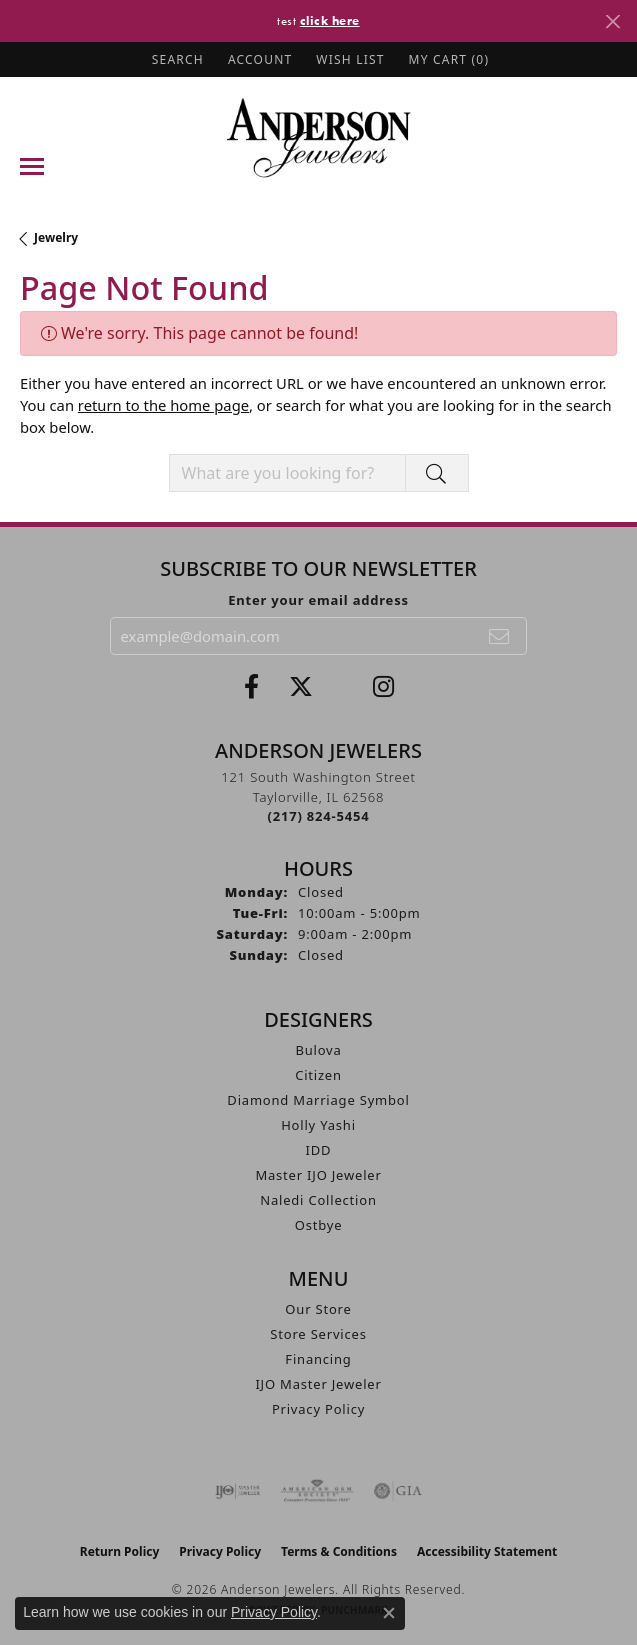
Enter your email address (318, 600)
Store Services (318, 1334)
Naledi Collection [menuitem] (318, 1200)
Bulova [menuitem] (318, 1050)
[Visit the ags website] (317, 1491)
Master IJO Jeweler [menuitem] (318, 1175)
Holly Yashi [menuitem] (318, 1125)
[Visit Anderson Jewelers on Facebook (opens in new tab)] (251, 687)
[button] (176, 59)
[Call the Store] (319, 816)
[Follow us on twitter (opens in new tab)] (301, 687)
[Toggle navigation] (32, 166)
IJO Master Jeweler (318, 1384)
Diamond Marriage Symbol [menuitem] (318, 1100)
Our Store (318, 1309)
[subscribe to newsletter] (500, 636)
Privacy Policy (318, 1409)
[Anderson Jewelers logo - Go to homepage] (318, 137)
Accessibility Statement (487, 1551)
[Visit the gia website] (398, 1491)
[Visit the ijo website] (237, 1491)
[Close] (612, 21)
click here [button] (330, 20)
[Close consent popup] (389, 1613)
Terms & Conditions (339, 1551)
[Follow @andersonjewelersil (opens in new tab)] (383, 687)
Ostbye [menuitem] (319, 1225)
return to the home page (163, 405)
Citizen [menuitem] (318, 1075)
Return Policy (120, 1551)
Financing (318, 1359)
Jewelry (56, 237)
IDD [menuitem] (319, 1150)
